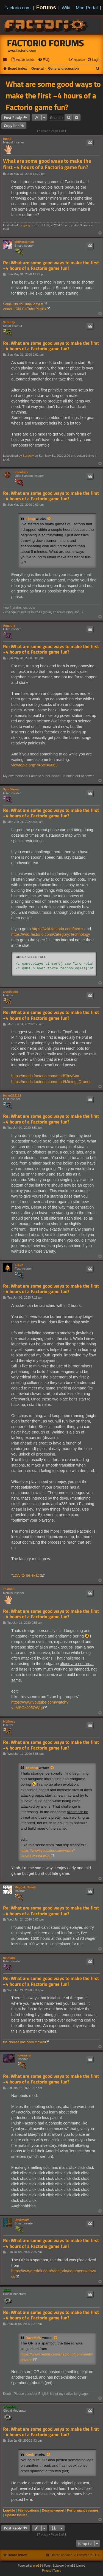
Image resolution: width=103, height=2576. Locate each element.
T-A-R (19, 1265)
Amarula (9, 625)
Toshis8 (8, 1589)
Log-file (9, 2510)
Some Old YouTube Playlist (23, 304)
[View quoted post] (49, 518)
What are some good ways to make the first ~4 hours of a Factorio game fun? (53, 95)
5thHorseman (24, 241)
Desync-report (53, 2510)
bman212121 (12, 1095)
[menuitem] (23, 60)
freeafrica (21, 472)
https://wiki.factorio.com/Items (57, 929)
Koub (7, 2290)
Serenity (9, 322)
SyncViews (11, 789)
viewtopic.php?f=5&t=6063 (34, 765)
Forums (46, 7)
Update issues (16, 2515)
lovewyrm (25, 2055)
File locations (28, 2510)
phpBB (37, 2565)
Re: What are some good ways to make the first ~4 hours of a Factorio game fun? (51, 265)
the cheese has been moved (24, 2042)
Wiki (66, 7)
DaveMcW (22, 2219)
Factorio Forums (45, 43)
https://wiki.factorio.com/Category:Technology (50, 934)
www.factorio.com (22, 51)
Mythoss (9, 1721)
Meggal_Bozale (25, 1887)
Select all (36, 957)
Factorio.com (17, 7)
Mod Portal (87, 7)
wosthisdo (10, 991)
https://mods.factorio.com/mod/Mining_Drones (51, 1081)
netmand (9, 1957)
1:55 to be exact (27, 1575)
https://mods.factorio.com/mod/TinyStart (45, 1076)
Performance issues (83, 2510)
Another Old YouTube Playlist (24, 309)
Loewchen (10, 2407)
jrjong (7, 138)
